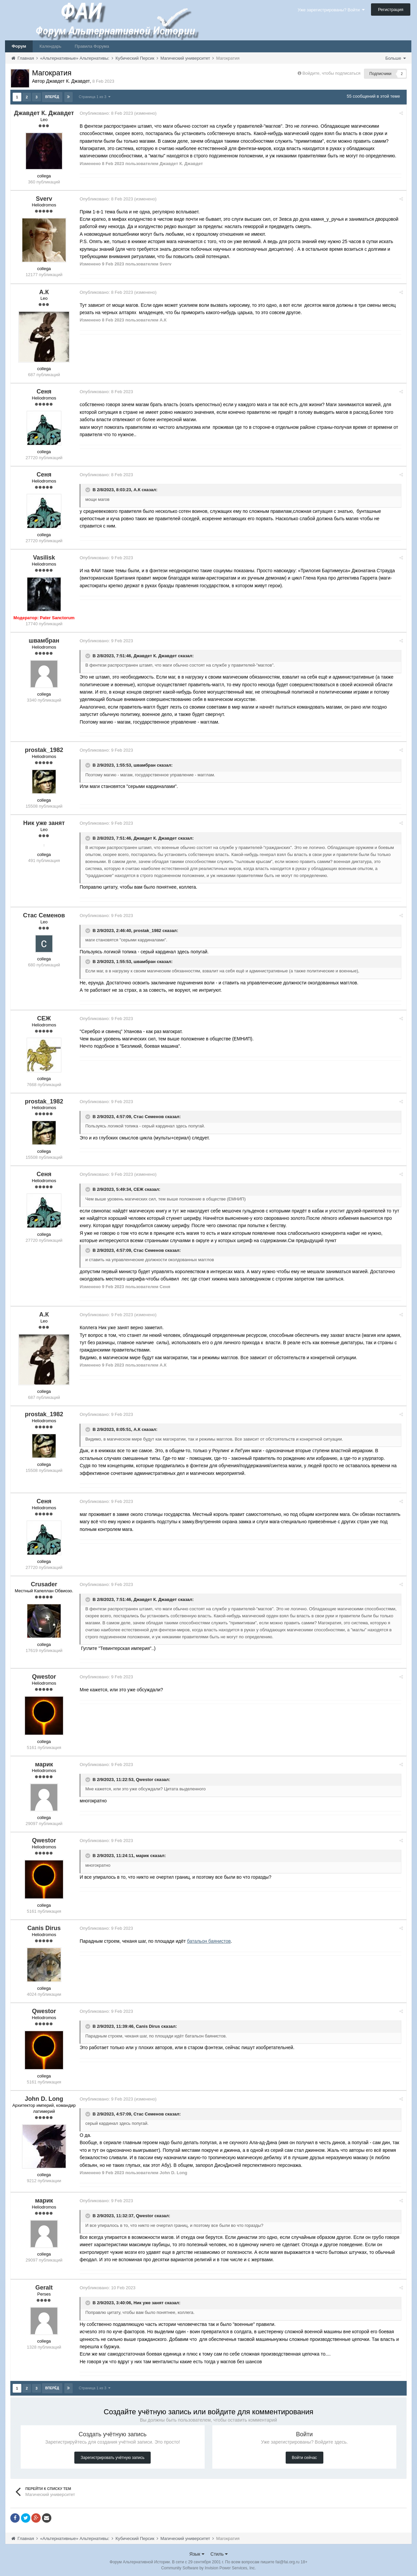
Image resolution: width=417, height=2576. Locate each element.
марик (145, 1854)
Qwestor (147, 1778)
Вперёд (52, 96)
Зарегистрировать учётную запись (112, 2456)
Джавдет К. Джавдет (157, 654)
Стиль (219, 2552)
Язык (196, 2552)
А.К (139, 489)
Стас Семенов (151, 1115)
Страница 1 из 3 (95, 96)
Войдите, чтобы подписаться (331, 73)
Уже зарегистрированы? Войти (331, 9)
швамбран (147, 764)
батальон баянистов (211, 1940)
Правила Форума (92, 46)
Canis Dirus (151, 2025)
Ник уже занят (151, 2302)
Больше (395, 58)
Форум (19, 46)
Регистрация (390, 9)
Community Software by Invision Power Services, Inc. (208, 2566)
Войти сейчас (304, 2456)
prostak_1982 (150, 929)
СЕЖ (141, 1188)
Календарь (50, 46)
